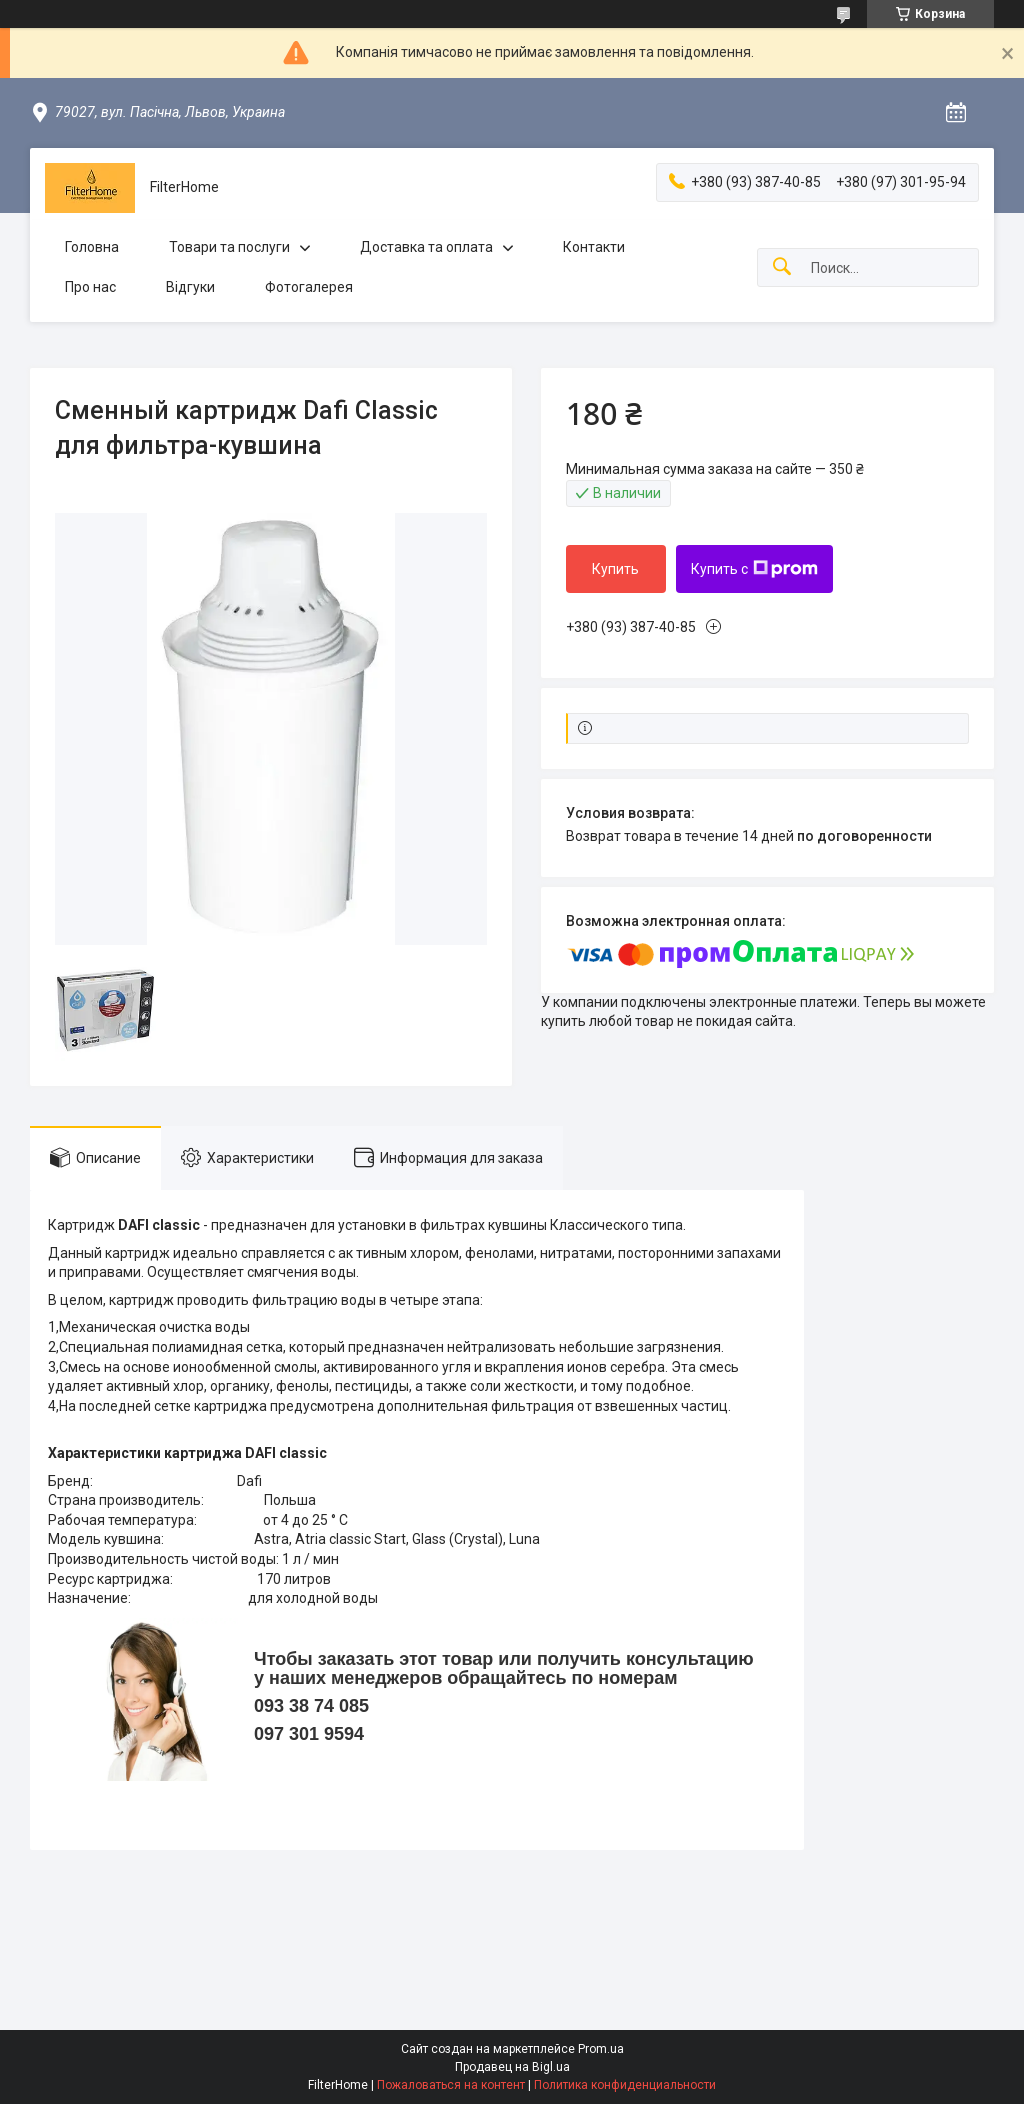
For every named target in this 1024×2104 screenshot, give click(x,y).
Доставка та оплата (426, 247)
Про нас (90, 287)
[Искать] (782, 267)
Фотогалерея (309, 287)
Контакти (594, 247)
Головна (92, 247)
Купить (615, 569)
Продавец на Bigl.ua (512, 2067)
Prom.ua (601, 2049)
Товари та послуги (229, 247)
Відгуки (190, 287)
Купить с (754, 569)
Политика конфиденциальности (625, 2085)
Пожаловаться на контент (451, 2085)
